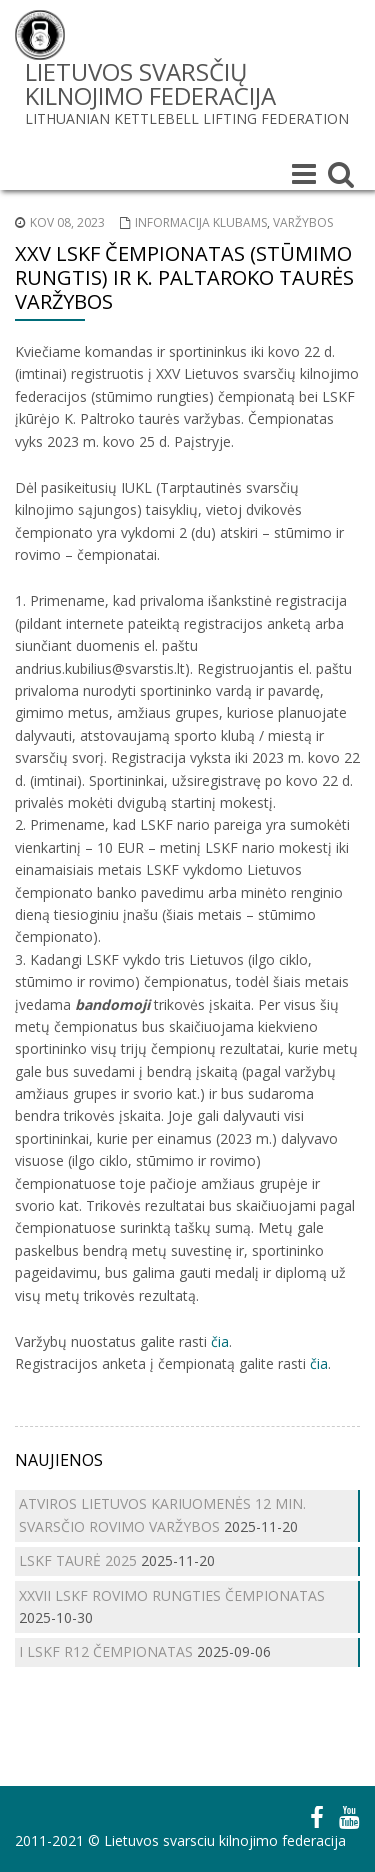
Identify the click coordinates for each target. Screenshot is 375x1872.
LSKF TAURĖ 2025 (78, 1560)
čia (220, 1341)
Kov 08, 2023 (67, 222)
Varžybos (303, 222)
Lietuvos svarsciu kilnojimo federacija (225, 1840)
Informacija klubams (201, 222)
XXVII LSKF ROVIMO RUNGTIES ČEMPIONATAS (172, 1595)
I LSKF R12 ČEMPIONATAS (106, 1651)
